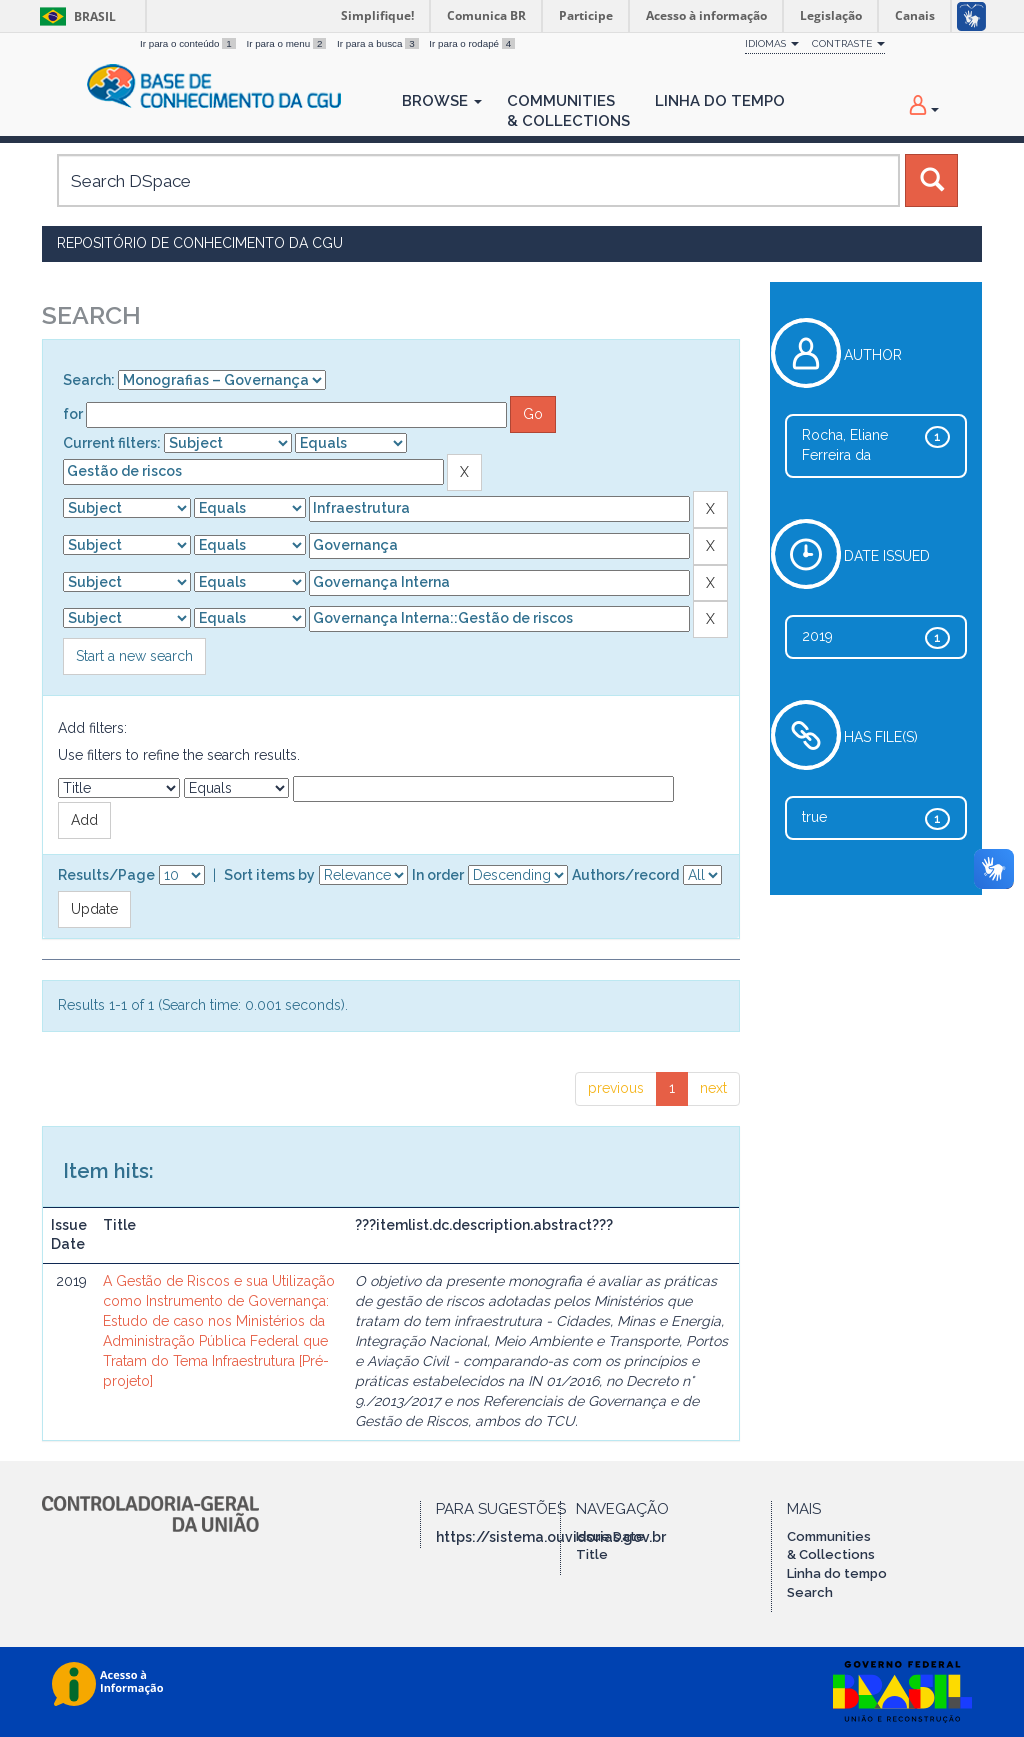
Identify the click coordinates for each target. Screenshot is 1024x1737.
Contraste (848, 43)
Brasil (74, 16)
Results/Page (106, 875)
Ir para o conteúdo (189, 43)
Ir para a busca (379, 43)
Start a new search (134, 656)
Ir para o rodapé (472, 43)
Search (810, 1592)
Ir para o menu (287, 43)
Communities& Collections (568, 111)
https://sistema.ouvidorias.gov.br (551, 1537)
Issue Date (610, 1536)
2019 (817, 636)
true (814, 817)
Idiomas (772, 43)
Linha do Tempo (720, 101)
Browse (442, 101)
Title (592, 1554)
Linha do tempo (837, 1573)
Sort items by (269, 875)
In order (438, 875)
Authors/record (625, 875)
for (73, 414)
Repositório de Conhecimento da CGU (200, 243)
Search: (89, 380)
